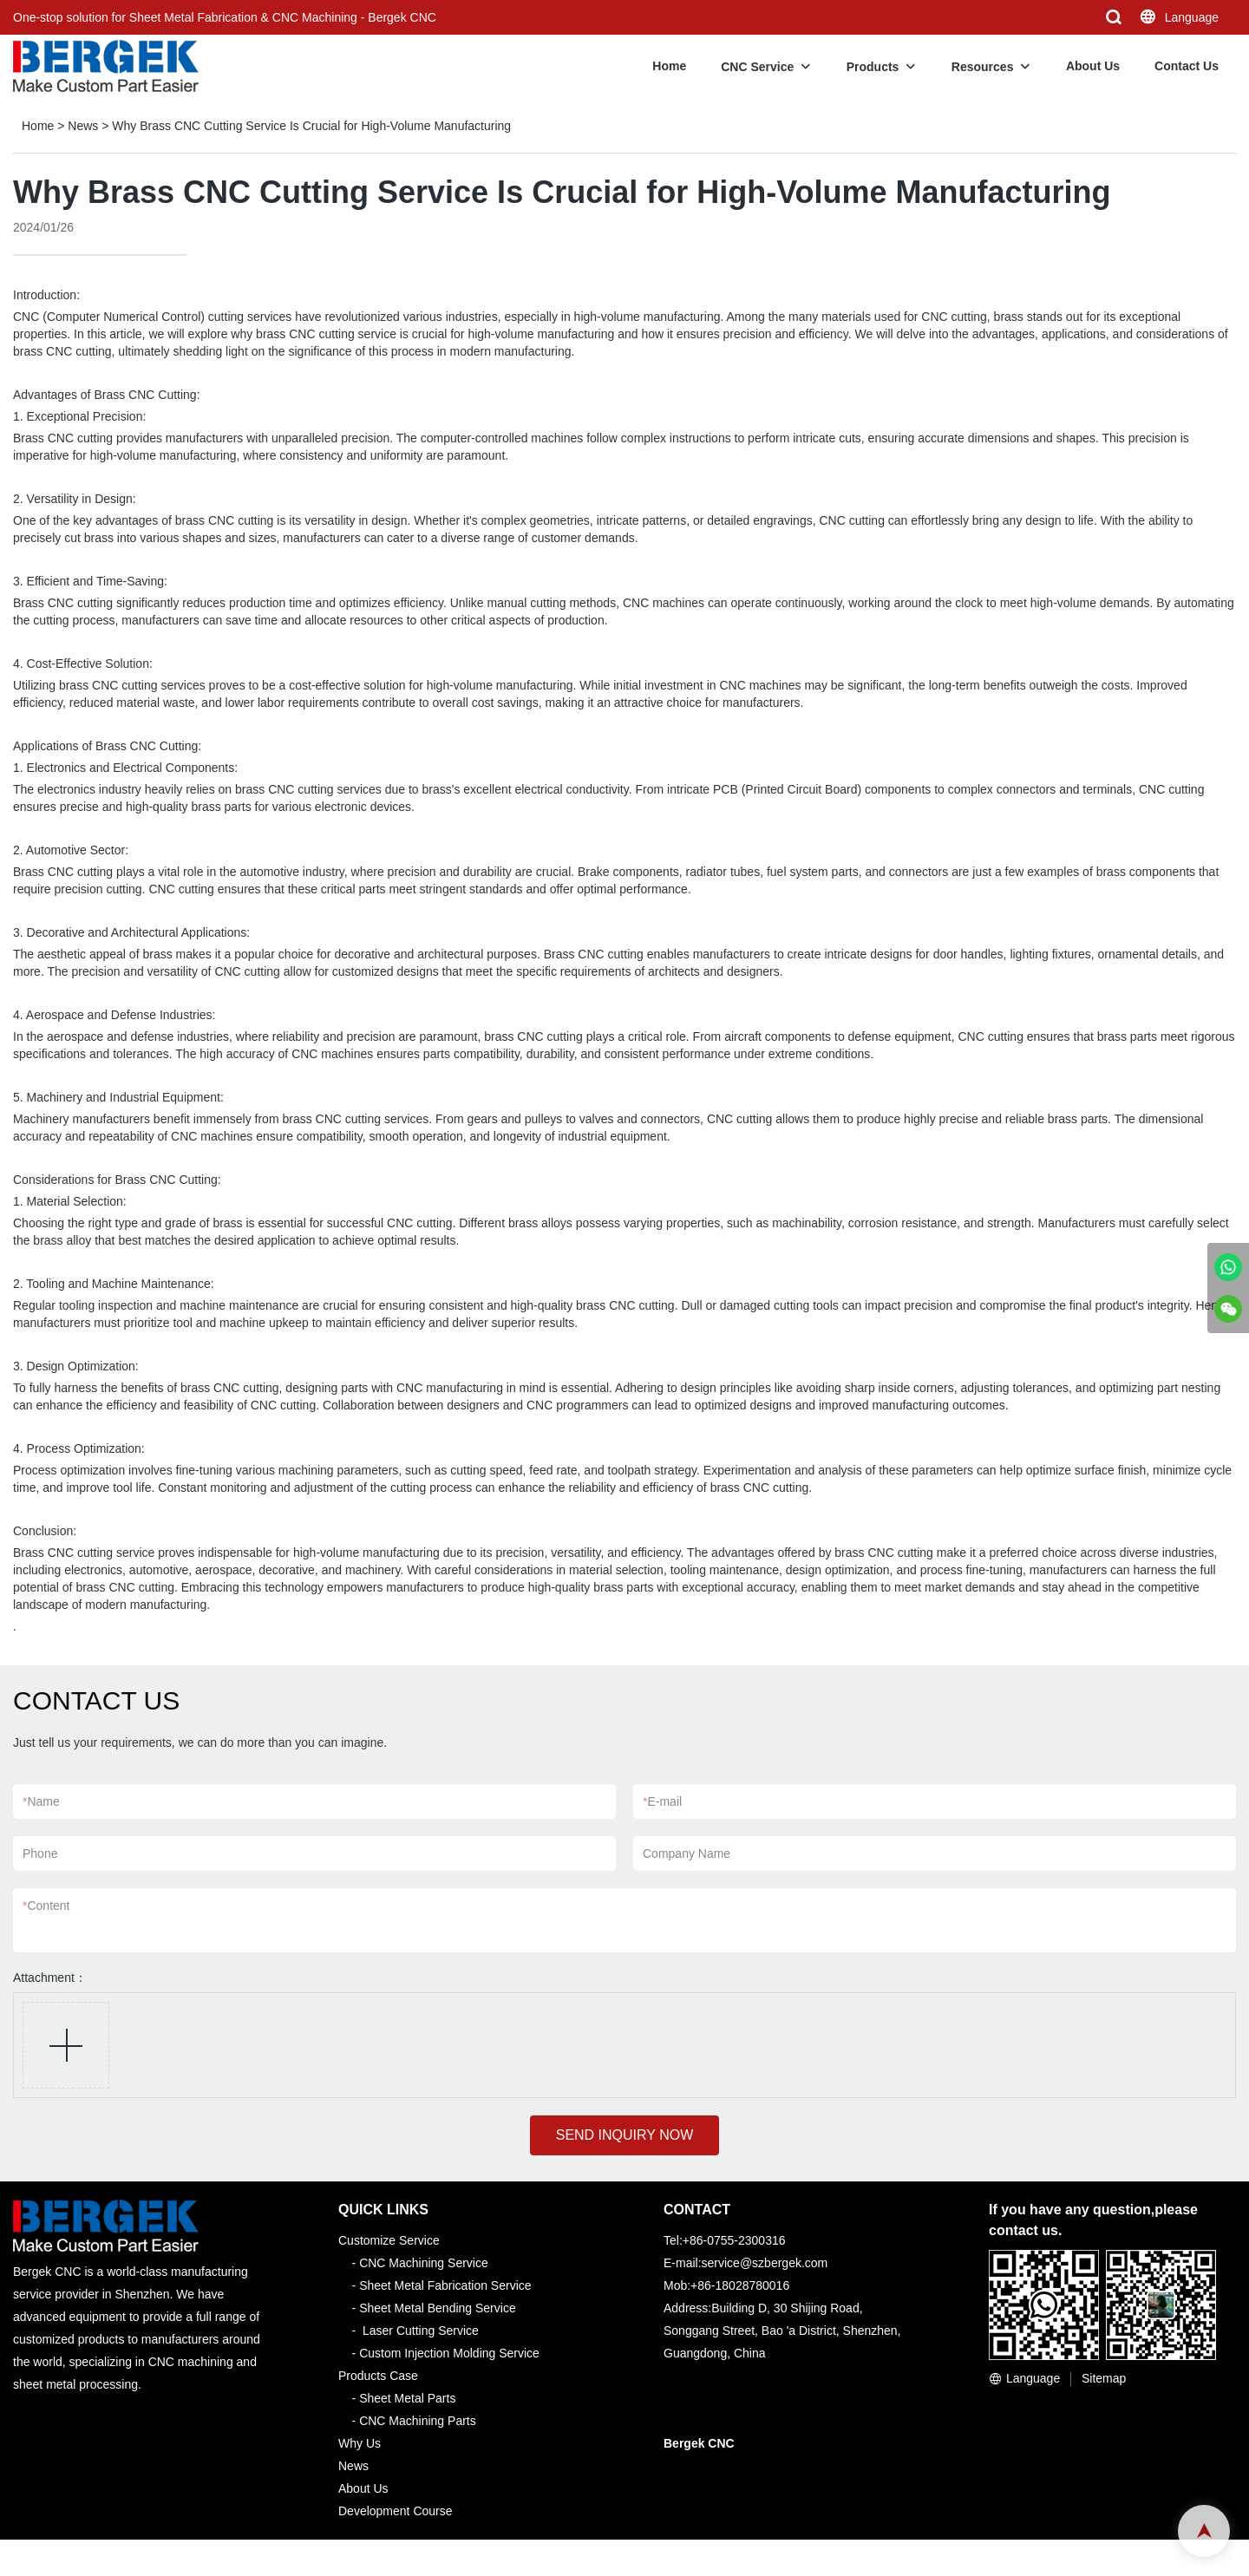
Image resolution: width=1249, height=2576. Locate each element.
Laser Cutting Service (421, 2330)
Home (669, 66)
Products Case (378, 2376)
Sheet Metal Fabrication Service (445, 2285)
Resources (982, 67)
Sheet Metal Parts (407, 2398)
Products (873, 67)
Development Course (395, 2511)
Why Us (359, 2443)
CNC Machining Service (423, 2263)
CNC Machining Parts (417, 2421)
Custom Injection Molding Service (449, 2353)
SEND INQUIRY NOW (625, 2135)
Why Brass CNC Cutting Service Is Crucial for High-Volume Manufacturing (311, 126)
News (83, 126)
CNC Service (757, 67)
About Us (1093, 66)
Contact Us (1186, 66)
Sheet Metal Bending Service (437, 2308)
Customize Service (389, 2240)
